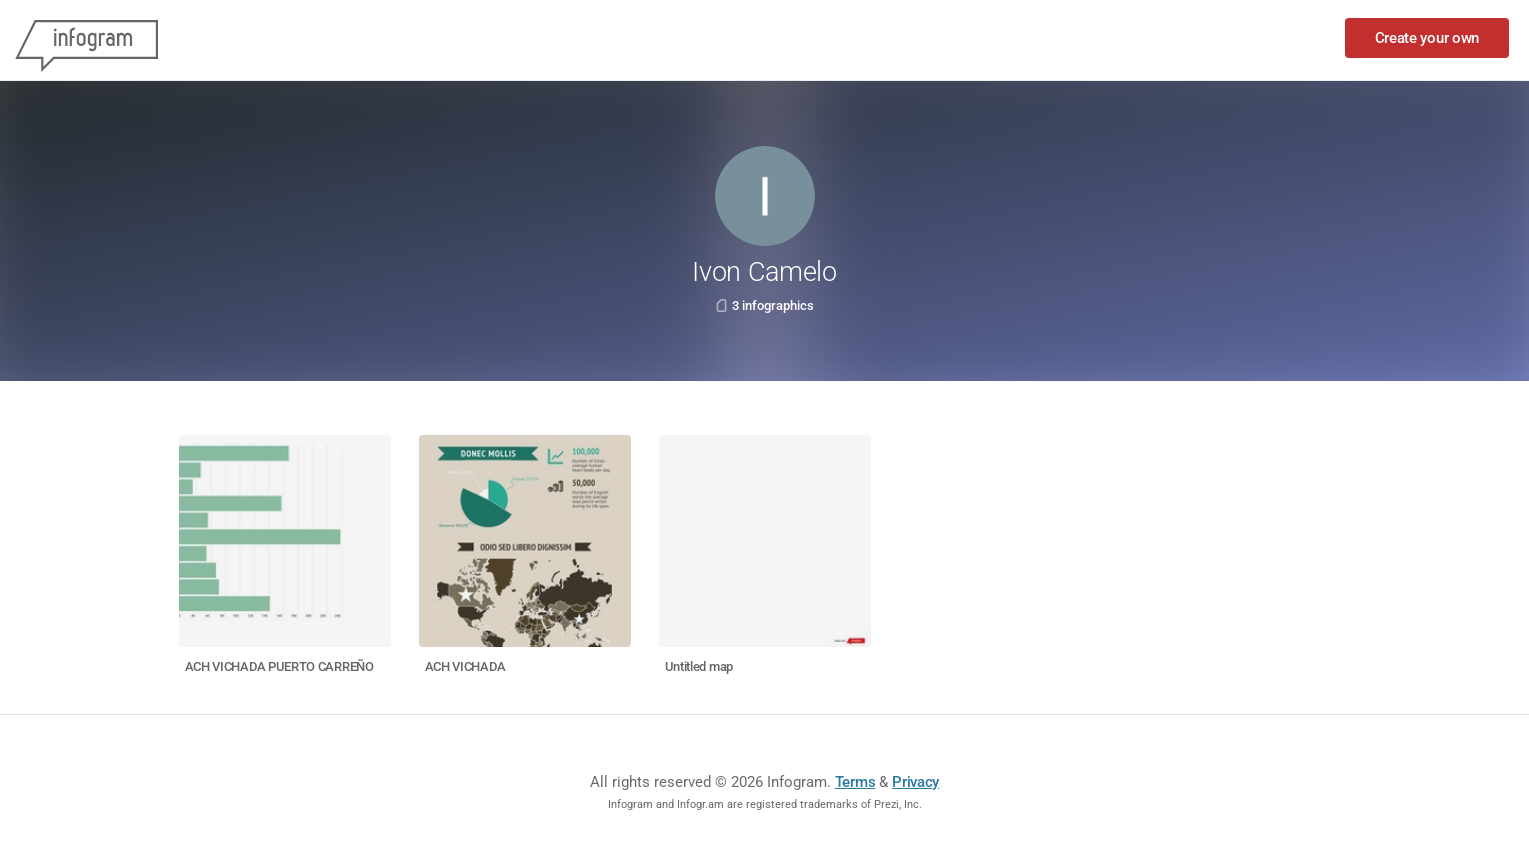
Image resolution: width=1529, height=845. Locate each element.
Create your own (1427, 38)
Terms (855, 782)
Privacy (915, 782)
